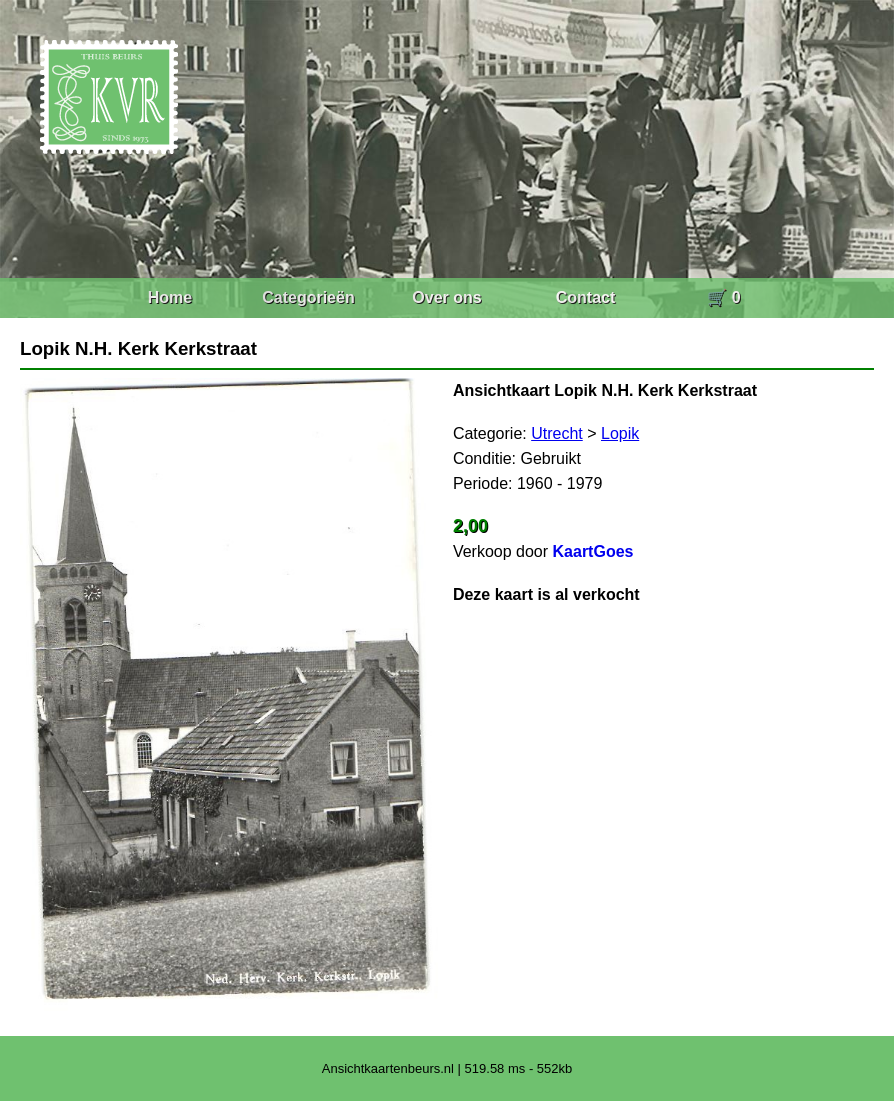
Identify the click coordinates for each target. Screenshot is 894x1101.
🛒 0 (723, 297)
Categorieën (308, 297)
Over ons (446, 297)
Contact (586, 297)
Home (170, 297)
